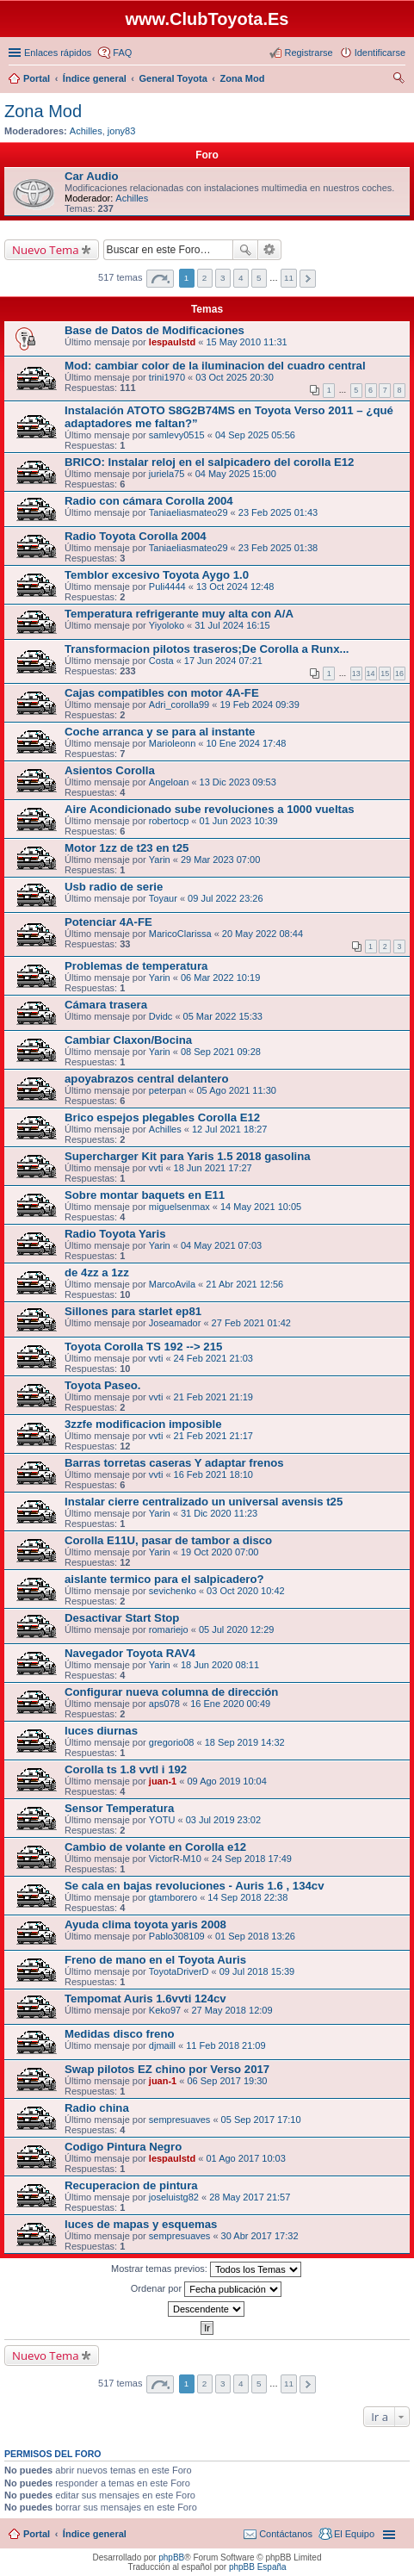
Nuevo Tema (45, 250)
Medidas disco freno (120, 2033)
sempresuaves (180, 2119)
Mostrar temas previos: (206, 2269)
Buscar (245, 249)
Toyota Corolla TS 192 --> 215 (143, 1346)
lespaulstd (172, 342)
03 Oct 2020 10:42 (246, 1591)
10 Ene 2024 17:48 (246, 743)
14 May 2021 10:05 (260, 1206)
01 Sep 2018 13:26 (255, 1936)
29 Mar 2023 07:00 (220, 859)
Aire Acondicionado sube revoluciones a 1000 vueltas (210, 809)
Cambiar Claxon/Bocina (128, 1040)
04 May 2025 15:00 (235, 474)
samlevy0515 (177, 435)
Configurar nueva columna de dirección (171, 1691)
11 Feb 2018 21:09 (225, 2045)
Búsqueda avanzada (269, 249)
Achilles (86, 131)
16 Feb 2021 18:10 (213, 1474)
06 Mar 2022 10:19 (220, 977)
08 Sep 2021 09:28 (221, 1051)
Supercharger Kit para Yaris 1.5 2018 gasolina (188, 1156)
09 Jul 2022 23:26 (225, 898)
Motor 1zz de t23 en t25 (126, 847)
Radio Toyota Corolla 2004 (136, 536)
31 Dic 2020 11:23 (219, 1513)
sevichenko (172, 1591)
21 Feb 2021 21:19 (213, 1397)
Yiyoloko (166, 625)
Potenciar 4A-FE (108, 922)
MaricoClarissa (180, 933)
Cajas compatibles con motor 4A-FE (162, 692)
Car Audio (92, 176)
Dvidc (161, 1016)
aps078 (164, 1703)
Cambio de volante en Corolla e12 (155, 1846)
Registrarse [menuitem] (308, 52)
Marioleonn (172, 743)
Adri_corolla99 (179, 704)
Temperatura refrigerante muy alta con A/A (179, 613)
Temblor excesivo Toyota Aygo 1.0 (157, 574)
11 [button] (289, 277)
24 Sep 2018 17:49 (252, 1858)
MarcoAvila (172, 1284)
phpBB (171, 2557)
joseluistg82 (174, 2197)
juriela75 (167, 474)
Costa (161, 660)
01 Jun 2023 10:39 (239, 821)
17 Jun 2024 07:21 (223, 660)
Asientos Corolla (110, 770)
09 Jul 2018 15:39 (256, 1971)
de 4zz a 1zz (97, 1272)
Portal (36, 78)
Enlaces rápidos (57, 52)
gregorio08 (172, 1742)
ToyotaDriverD (179, 1971)
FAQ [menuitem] (122, 52)
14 (371, 673)
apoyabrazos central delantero (147, 1078)
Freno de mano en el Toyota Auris (155, 1959)
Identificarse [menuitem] (380, 52)
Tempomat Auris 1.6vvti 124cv (145, 1998)
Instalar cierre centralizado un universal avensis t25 (204, 1501)
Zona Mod (43, 111)
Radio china (97, 2107)
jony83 (121, 131)
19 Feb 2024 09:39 (259, 704)
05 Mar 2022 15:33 (223, 1016)
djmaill (162, 2045)
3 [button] (223, 277)
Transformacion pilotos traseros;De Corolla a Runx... (207, 648)
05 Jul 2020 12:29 (236, 1629)
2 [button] (204, 277)
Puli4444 (167, 586)
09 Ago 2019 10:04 (226, 1781)
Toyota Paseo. (102, 1385)
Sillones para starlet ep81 (133, 1311)
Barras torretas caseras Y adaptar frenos (174, 1462)
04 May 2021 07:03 (221, 1245)
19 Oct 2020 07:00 (220, 1552)
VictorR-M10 (175, 1858)
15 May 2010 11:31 (246, 342)
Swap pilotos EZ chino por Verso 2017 (167, 2069)
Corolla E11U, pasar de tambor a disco (168, 1540)
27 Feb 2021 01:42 (251, 1323)
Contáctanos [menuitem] (285, 2534)
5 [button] (259, 277)
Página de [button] (160, 279)
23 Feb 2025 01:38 (278, 548)
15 (384, 673)
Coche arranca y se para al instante (160, 731)
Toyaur (163, 898)
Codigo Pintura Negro (123, 2146)
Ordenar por (206, 2289)
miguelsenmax (179, 1206)
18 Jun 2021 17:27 (213, 1168)
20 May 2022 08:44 (262, 933)
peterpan (167, 1090)
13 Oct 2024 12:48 (235, 586)
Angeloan (169, 782)
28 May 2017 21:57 (249, 2197)
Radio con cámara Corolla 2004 (149, 500)
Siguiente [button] (308, 279)
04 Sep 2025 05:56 (255, 435)
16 (399, 673)
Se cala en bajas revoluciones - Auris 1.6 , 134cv (194, 1885)
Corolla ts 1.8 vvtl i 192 (126, 1769)
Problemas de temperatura (136, 965)
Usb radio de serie (114, 886)
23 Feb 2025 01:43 (278, 512)
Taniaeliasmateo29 (188, 512)
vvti (156, 1168)
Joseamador (175, 1323)
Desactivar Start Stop (122, 1617)
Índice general (95, 2534)
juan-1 (162, 1781)
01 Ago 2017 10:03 (245, 2158)
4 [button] (241, 277)
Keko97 (165, 2010)
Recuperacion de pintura (131, 2185)
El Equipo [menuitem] (354, 2534)
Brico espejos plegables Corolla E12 (162, 1117)
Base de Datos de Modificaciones (154, 330)
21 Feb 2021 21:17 (213, 1436)
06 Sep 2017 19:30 (227, 2081)
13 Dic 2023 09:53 (238, 782)
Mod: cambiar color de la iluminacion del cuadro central (215, 365)
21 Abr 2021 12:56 (244, 1284)
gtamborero (173, 1897)
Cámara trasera (106, 1004)
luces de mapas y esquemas (141, 2224)
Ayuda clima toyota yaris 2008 (145, 1924)
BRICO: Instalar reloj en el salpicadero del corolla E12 (209, 462)
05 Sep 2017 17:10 (261, 2119)
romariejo (168, 1629)
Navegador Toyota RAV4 (130, 1653)
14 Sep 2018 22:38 (247, 1897)
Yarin (159, 859)
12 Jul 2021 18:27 (229, 1129)
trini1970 (167, 377)
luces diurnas (101, 1730)
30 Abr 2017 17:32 (260, 2236)
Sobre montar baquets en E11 (145, 1195)
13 (356, 673)
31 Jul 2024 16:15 (232, 625)
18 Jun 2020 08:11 (220, 1665)
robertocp (168, 821)
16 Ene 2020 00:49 (230, 1703)
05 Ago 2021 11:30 (236, 1090)
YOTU (162, 1820)
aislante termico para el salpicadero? (164, 1579)
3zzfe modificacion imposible (143, 1424)
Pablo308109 (177, 1936)
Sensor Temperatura (119, 1808)
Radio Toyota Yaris (115, 1233)
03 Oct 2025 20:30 (234, 377)
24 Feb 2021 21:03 (213, 1358)
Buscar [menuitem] (398, 80)
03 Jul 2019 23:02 (223, 1820)
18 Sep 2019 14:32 (245, 1742)
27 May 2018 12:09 (231, 2010)
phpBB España (258, 2567)
